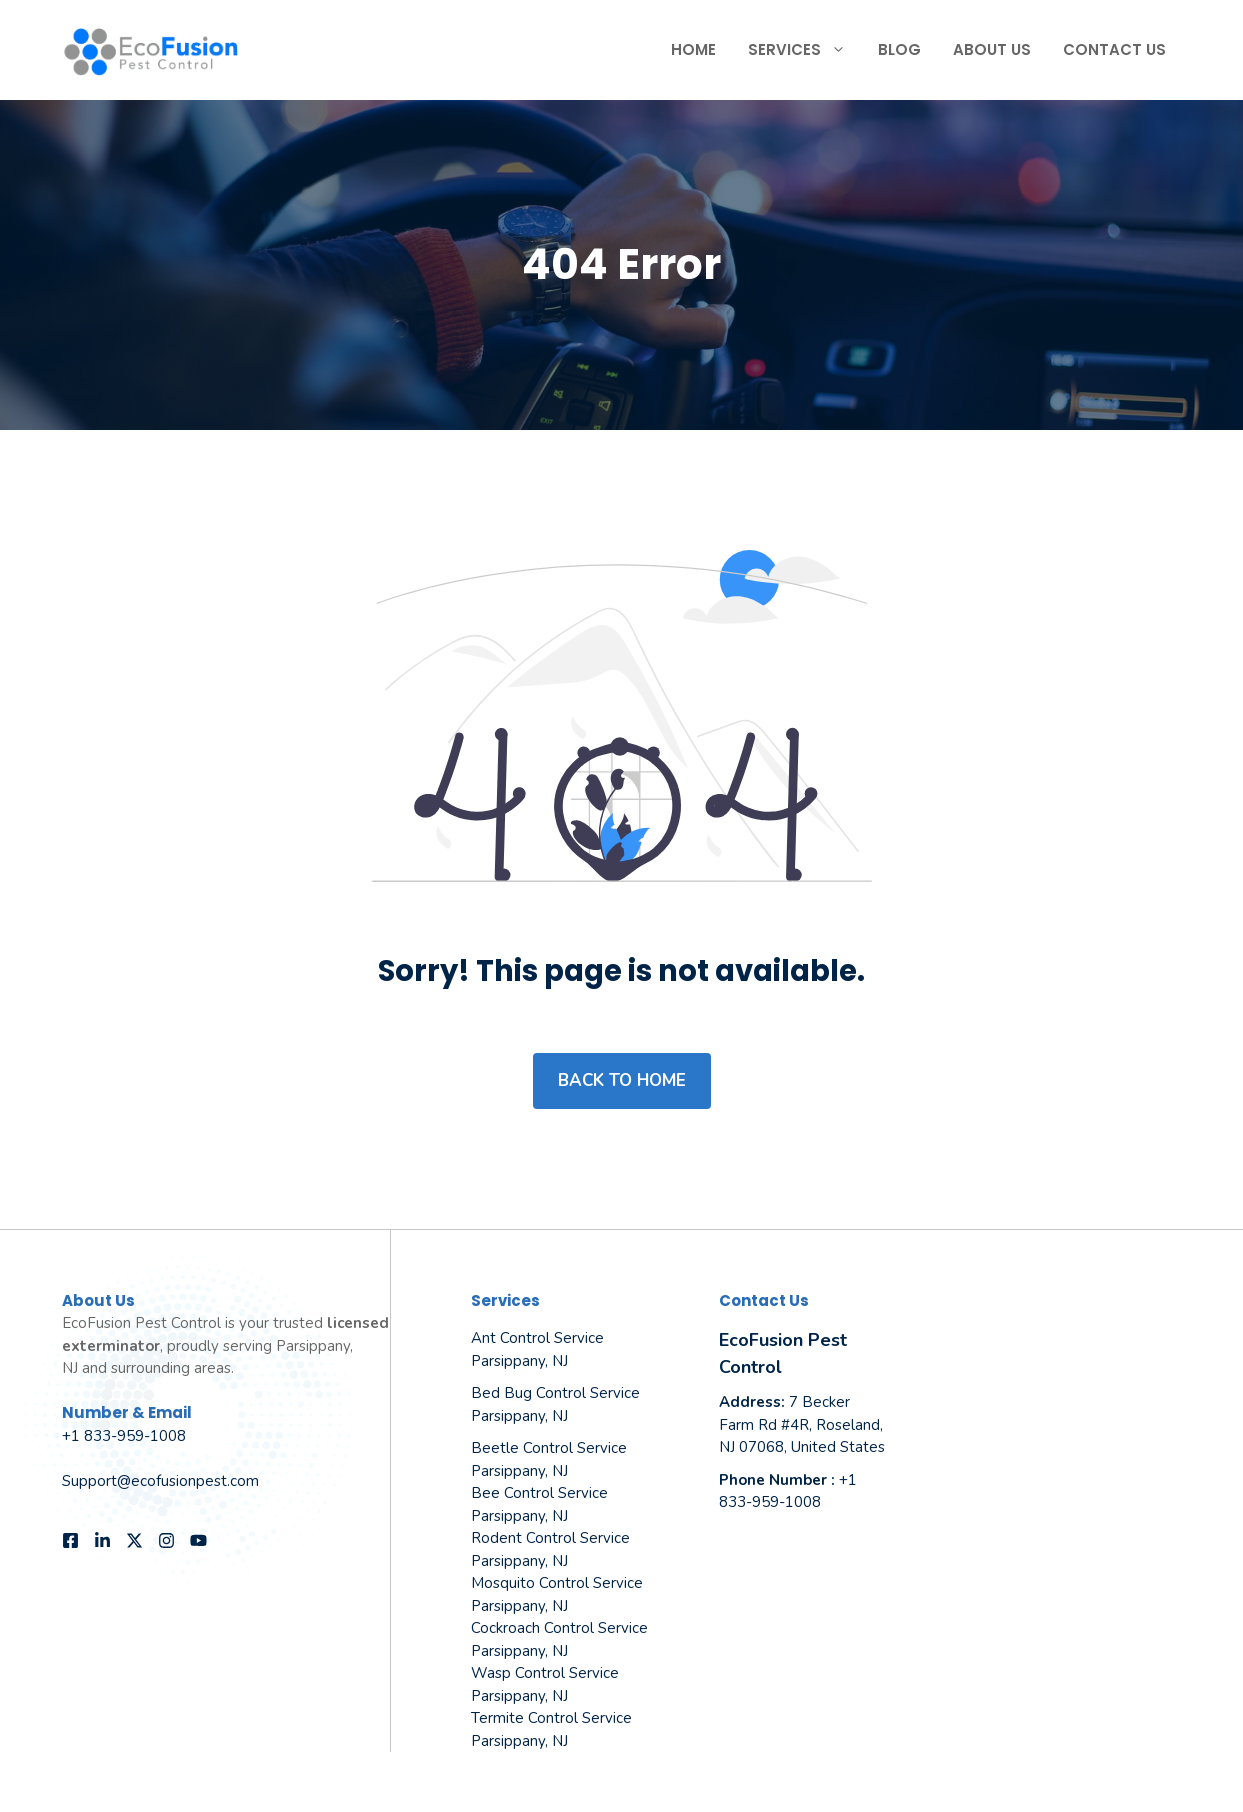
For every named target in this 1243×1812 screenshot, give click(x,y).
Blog (899, 49)
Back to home (622, 1080)
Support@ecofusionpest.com (160, 1481)
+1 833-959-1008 (124, 1436)
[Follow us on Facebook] (70, 1540)
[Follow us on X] (134, 1540)
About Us (992, 49)
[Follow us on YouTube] (198, 1540)
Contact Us (1114, 49)
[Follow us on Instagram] (166, 1540)
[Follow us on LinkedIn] (102, 1540)
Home (693, 49)
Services (805, 50)
